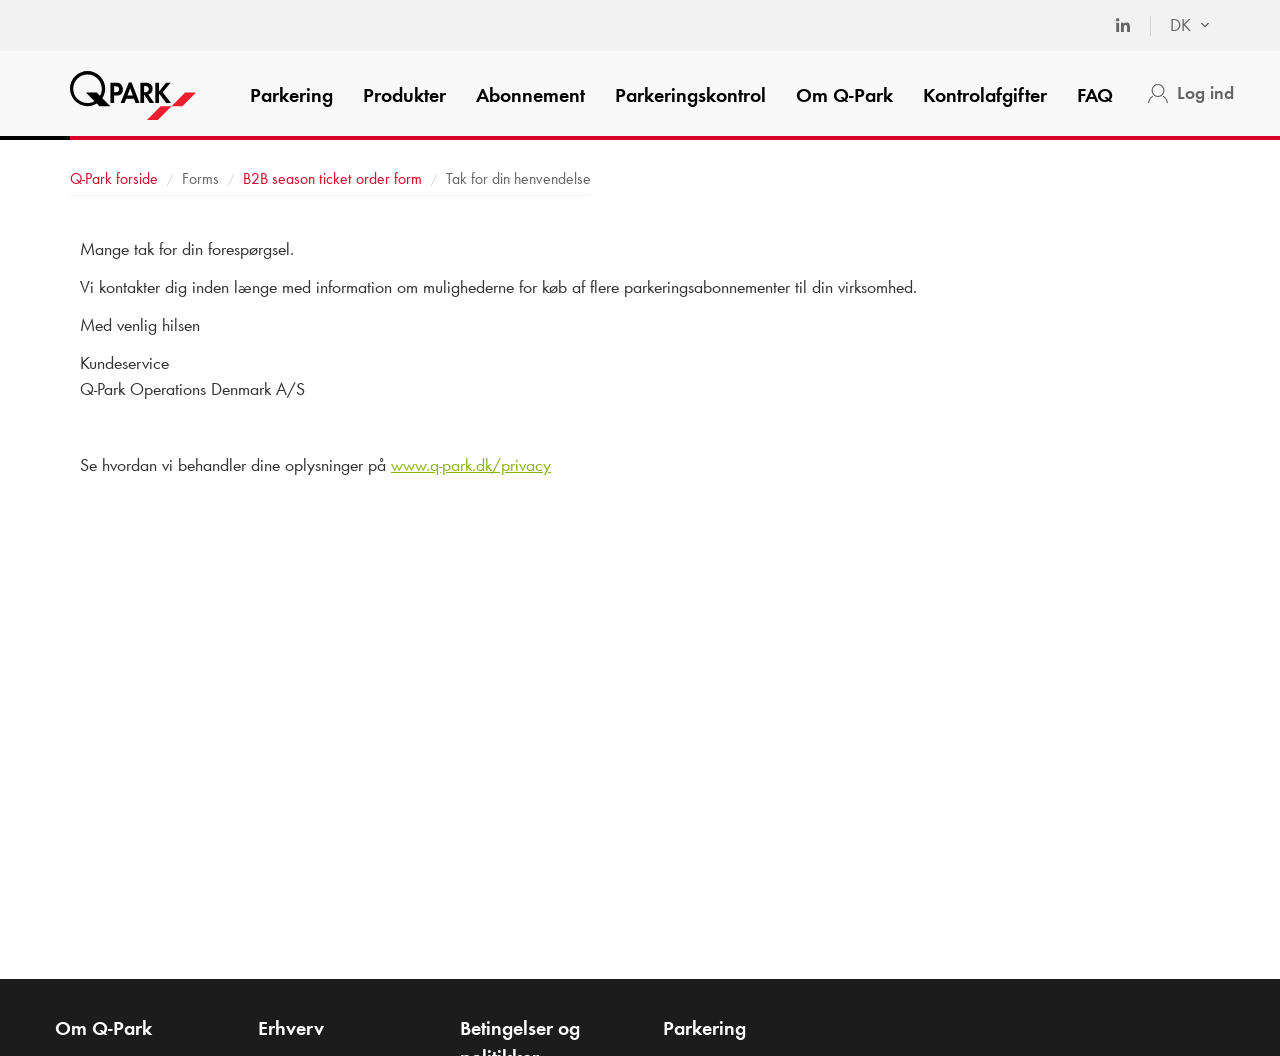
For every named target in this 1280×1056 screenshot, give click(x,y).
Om (844, 95)
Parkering (291, 95)
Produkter (404, 95)
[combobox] (1180, 26)
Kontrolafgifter (985, 95)
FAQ (1095, 95)
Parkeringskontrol (690, 95)
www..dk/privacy (471, 465)
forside (114, 178)
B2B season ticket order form (332, 178)
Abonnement (530, 95)
